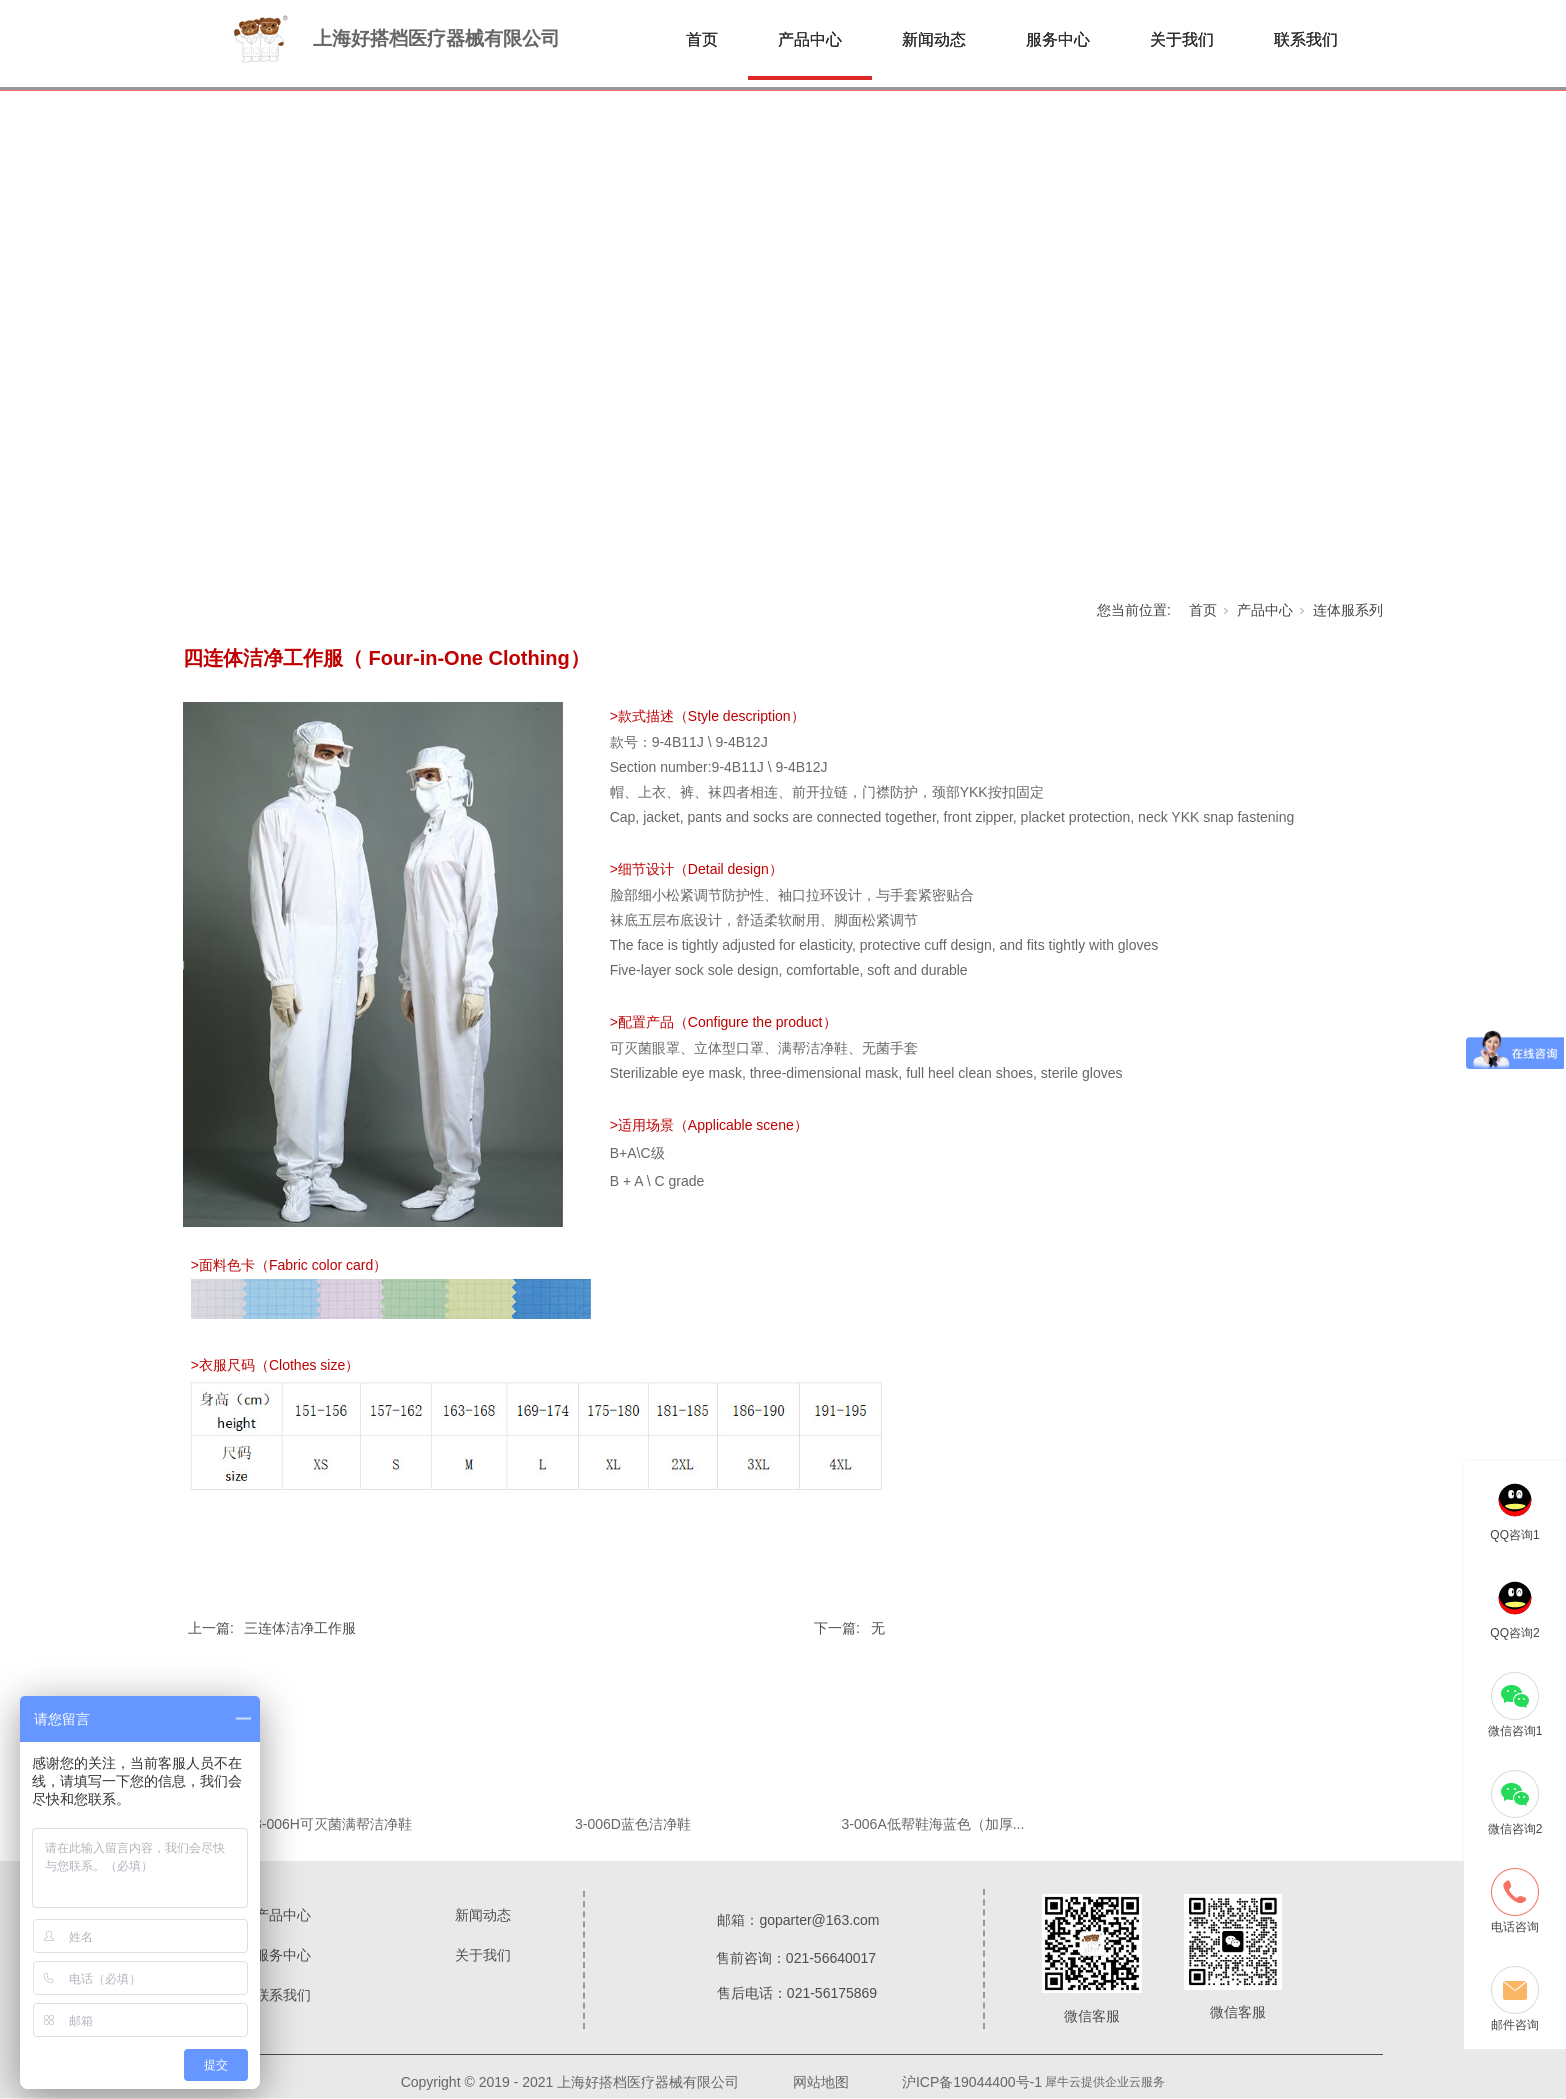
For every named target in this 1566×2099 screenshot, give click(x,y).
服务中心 (1058, 39)
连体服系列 (1348, 610)
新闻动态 (934, 39)
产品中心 (810, 39)
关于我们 (1182, 39)
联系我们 (1306, 39)
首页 (702, 39)
